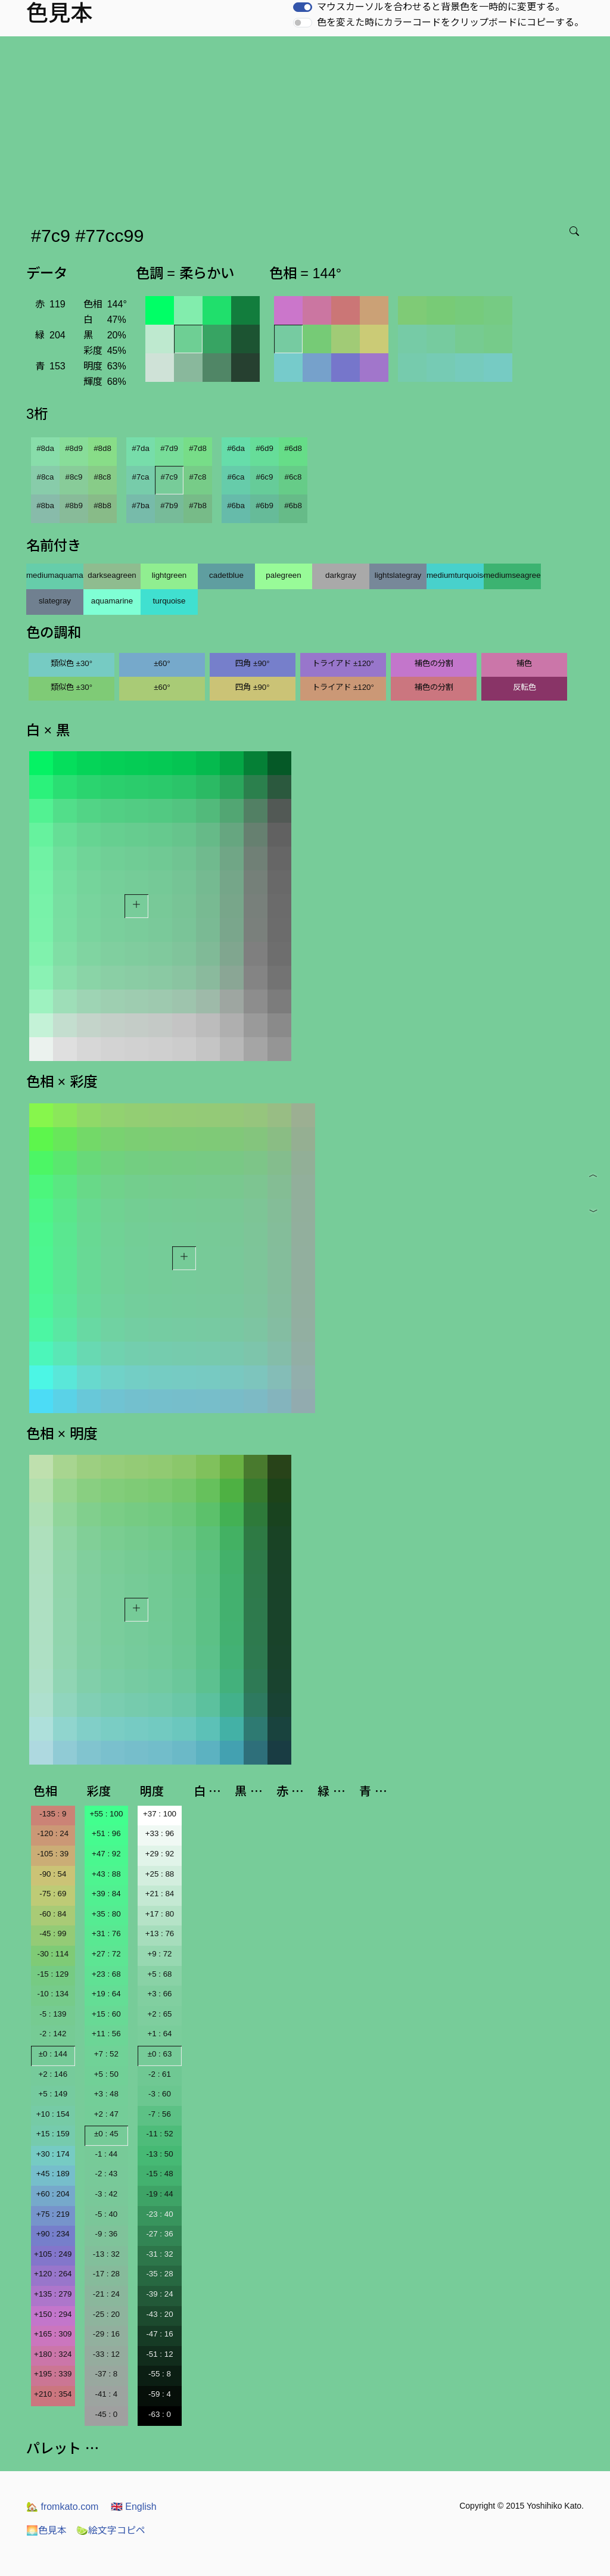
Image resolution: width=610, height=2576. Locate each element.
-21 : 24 (106, 2293)
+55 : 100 (106, 1813)
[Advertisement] (307, 125)
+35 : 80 (106, 1913)
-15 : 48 (159, 2173)
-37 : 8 (106, 2373)
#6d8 (293, 448)
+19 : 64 (106, 1993)
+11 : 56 (106, 2033)
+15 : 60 (106, 2013)
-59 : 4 (159, 2394)
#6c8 (293, 476)
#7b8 (198, 505)
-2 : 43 (106, 2173)
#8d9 (74, 448)
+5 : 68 (159, 1974)
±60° (162, 663)
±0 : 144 (53, 2053)
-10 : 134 (53, 1993)
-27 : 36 (159, 2233)
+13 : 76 (160, 1933)
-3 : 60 (159, 2093)
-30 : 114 (53, 1953)
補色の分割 (434, 663)
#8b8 (102, 505)
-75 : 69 (52, 1893)
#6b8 (293, 505)
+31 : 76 (106, 1933)
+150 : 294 (52, 2314)
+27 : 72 (106, 1953)
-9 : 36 (106, 2233)
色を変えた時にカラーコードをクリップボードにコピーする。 (450, 22)
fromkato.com (62, 2507)
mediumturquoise (455, 575)
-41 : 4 (106, 2394)
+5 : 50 (106, 2074)
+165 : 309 (52, 2333)
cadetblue (226, 575)
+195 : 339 (52, 2373)
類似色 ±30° (71, 663)
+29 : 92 (160, 1853)
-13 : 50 (159, 2153)
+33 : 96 (160, 1833)
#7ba (141, 505)
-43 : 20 (159, 2314)
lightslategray (398, 575)
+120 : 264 (52, 2273)
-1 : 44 (106, 2153)
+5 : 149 (53, 2093)
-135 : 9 (52, 1813)
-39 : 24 (159, 2293)
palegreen (283, 575)
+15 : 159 (53, 2133)
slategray (55, 600)
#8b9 (74, 505)
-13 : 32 (106, 2254)
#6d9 (264, 448)
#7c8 (198, 476)
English (134, 2507)
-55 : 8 (159, 2373)
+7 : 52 (106, 2053)
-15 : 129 (53, 1974)
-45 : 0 (106, 2414)
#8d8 (102, 448)
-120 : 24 (53, 1833)
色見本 (46, 2530)
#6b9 (264, 505)
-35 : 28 (159, 2273)
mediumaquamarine (54, 575)
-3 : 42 (106, 2193)
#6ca (236, 476)
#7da (141, 448)
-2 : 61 (159, 2074)
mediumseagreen (512, 575)
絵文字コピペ (110, 2530)
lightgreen (169, 575)
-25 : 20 (106, 2314)
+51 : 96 (106, 1833)
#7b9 (169, 505)
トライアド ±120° (343, 663)
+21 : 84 (160, 1893)
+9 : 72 (159, 1953)
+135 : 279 (52, 2293)
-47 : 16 (159, 2333)
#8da (45, 448)
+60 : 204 (53, 2193)
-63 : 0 (159, 2414)
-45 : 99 (52, 1933)
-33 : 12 (106, 2354)
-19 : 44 (159, 2193)
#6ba (236, 505)
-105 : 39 (53, 1853)
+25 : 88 (160, 1873)
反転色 (524, 687)
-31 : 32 (159, 2254)
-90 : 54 (52, 1873)
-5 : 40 (106, 2214)
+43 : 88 (106, 1873)
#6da (236, 448)
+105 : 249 (52, 2254)
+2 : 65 (159, 2013)
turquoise (169, 600)
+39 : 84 (106, 1893)
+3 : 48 (106, 2093)
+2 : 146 (53, 2074)
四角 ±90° (252, 663)
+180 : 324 (52, 2354)
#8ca (45, 476)
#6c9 (264, 476)
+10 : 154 (53, 2114)
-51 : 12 (159, 2354)
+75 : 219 (53, 2214)
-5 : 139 (52, 2013)
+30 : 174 (53, 2153)
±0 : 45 (106, 2133)
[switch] (302, 7)
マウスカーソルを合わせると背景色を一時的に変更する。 (441, 7)
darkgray (340, 575)
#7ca (141, 476)
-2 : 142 (52, 2033)
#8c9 (74, 476)
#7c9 (169, 476)
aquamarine (112, 600)
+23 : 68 (106, 1974)
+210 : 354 (52, 2394)
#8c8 (102, 476)
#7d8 (198, 448)
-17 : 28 (106, 2273)
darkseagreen (112, 575)
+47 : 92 (106, 1853)
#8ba (45, 505)
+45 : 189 (53, 2173)
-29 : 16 (106, 2333)
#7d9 (169, 448)
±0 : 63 (160, 2053)
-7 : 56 (159, 2114)
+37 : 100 (159, 1813)
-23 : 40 (159, 2214)
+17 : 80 (160, 1913)
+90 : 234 (53, 2233)
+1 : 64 (159, 2033)
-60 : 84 (52, 1913)
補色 (524, 663)
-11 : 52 (159, 2133)
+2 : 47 (106, 2114)
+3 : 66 (159, 1993)
